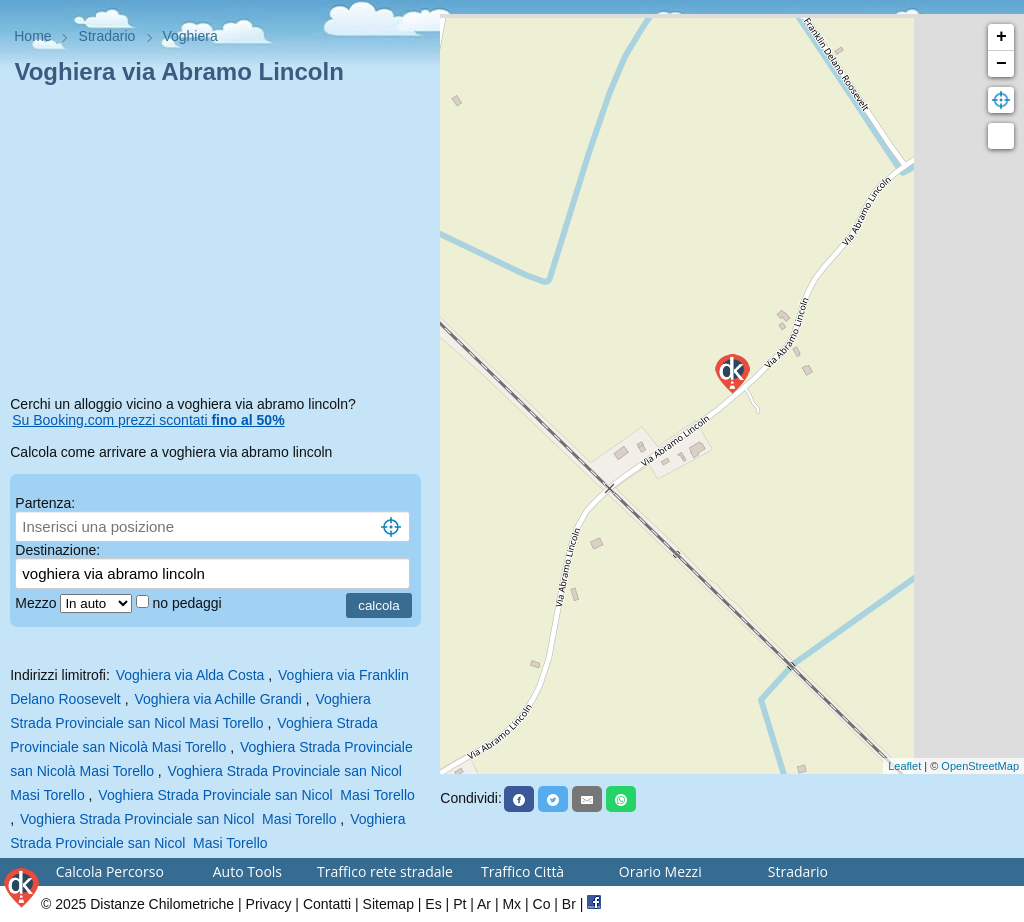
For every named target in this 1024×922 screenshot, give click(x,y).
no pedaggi (188, 603)
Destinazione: (57, 550)
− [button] (1001, 64)
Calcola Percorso (110, 871)
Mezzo (37, 603)
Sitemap (388, 904)
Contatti (327, 904)
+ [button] (1001, 37)
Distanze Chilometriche (162, 904)
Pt (459, 904)
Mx (511, 904)
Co (542, 904)
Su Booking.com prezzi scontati (148, 420)
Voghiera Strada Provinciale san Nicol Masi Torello (256, 795)
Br (569, 904)
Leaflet (904, 766)
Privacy (269, 904)
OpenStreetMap (980, 766)
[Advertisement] (220, 244)
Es (433, 904)
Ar (484, 904)
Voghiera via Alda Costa (190, 675)
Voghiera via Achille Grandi (217, 699)
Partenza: (45, 503)
